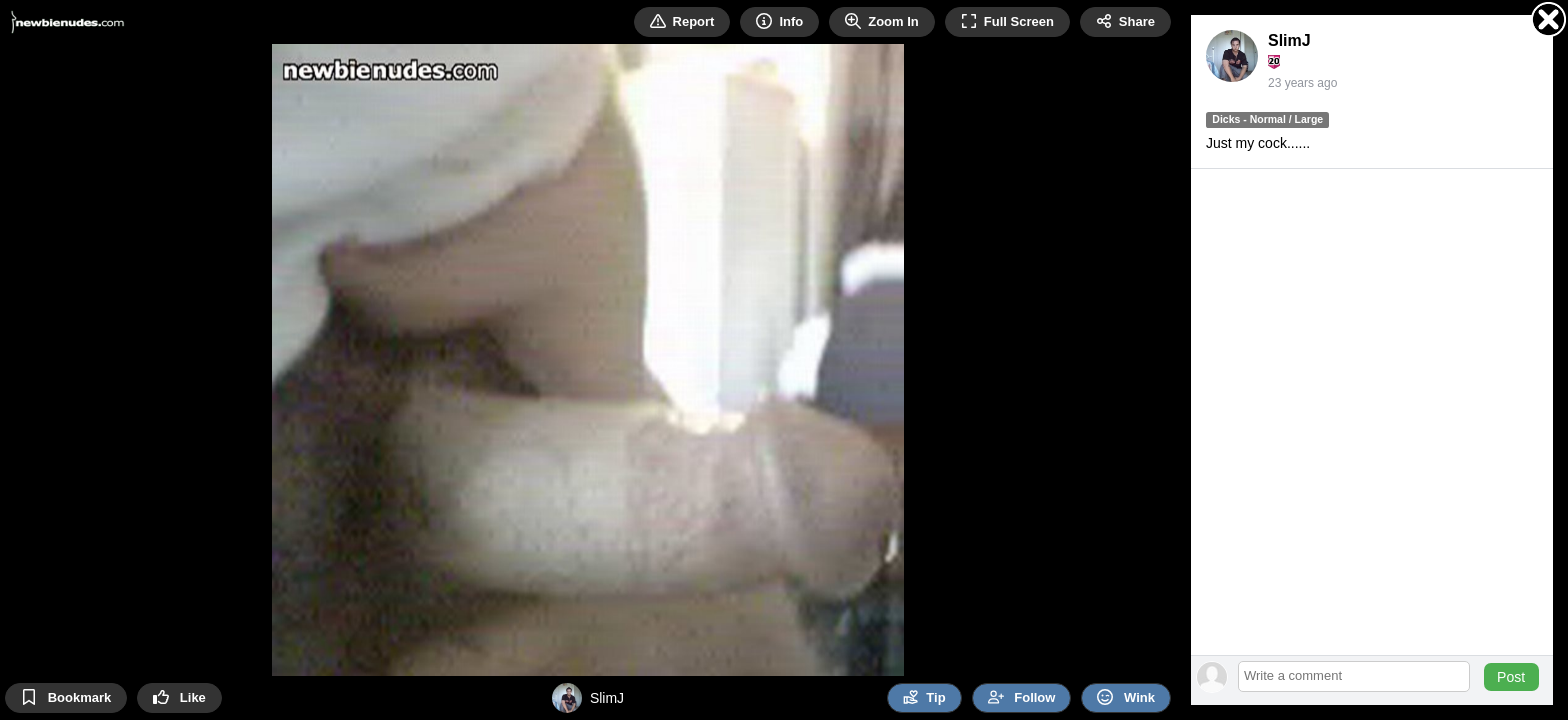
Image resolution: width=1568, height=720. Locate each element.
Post (1511, 677)
